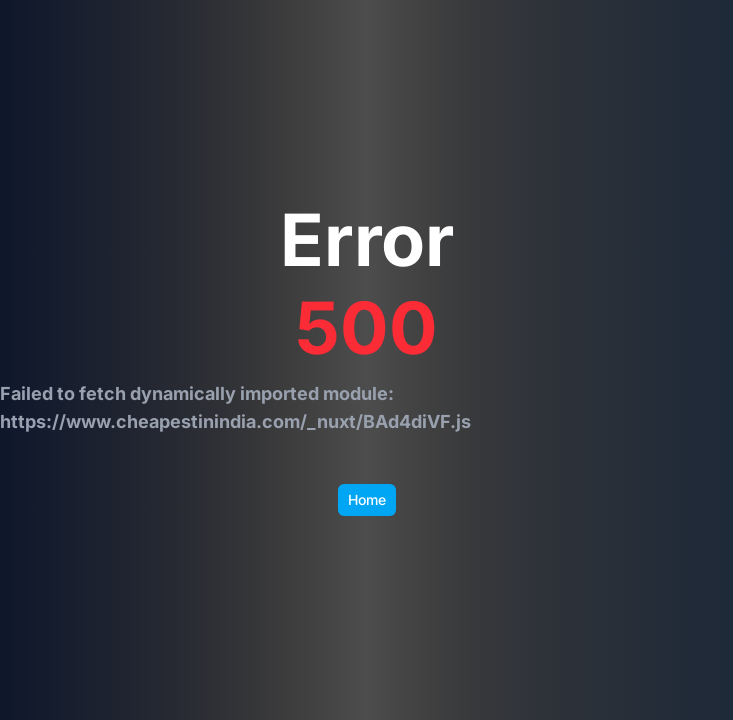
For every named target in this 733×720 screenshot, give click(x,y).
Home (367, 499)
